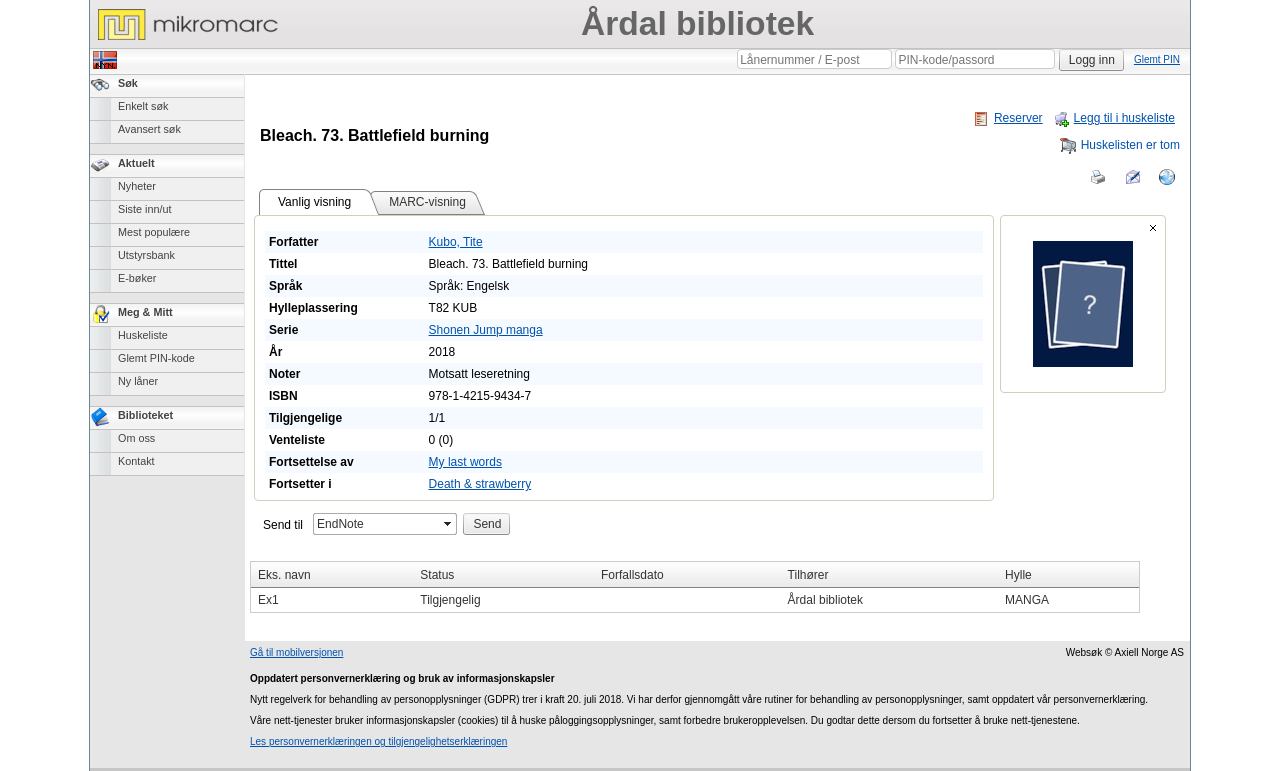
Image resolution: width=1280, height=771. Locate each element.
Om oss (136, 438)
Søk (128, 83)
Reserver (1008, 118)
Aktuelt (136, 163)
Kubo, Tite (456, 242)
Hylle (1018, 575)
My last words (465, 462)
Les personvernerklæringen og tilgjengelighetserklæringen (378, 741)
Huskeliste (143, 335)
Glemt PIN (1157, 59)
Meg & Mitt (145, 312)
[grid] (695, 587)
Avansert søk (149, 129)
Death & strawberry (480, 484)
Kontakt (136, 461)
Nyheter (137, 186)
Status (437, 575)
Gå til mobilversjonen (296, 652)
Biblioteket (145, 415)
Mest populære (154, 232)
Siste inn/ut (144, 209)
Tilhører (808, 575)
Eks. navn (284, 575)
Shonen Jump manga (486, 330)
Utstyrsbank (146, 255)
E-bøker (137, 278)
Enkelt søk (143, 106)
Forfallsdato (632, 575)
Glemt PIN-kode (156, 358)
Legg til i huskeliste (1114, 118)
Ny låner (138, 381)
